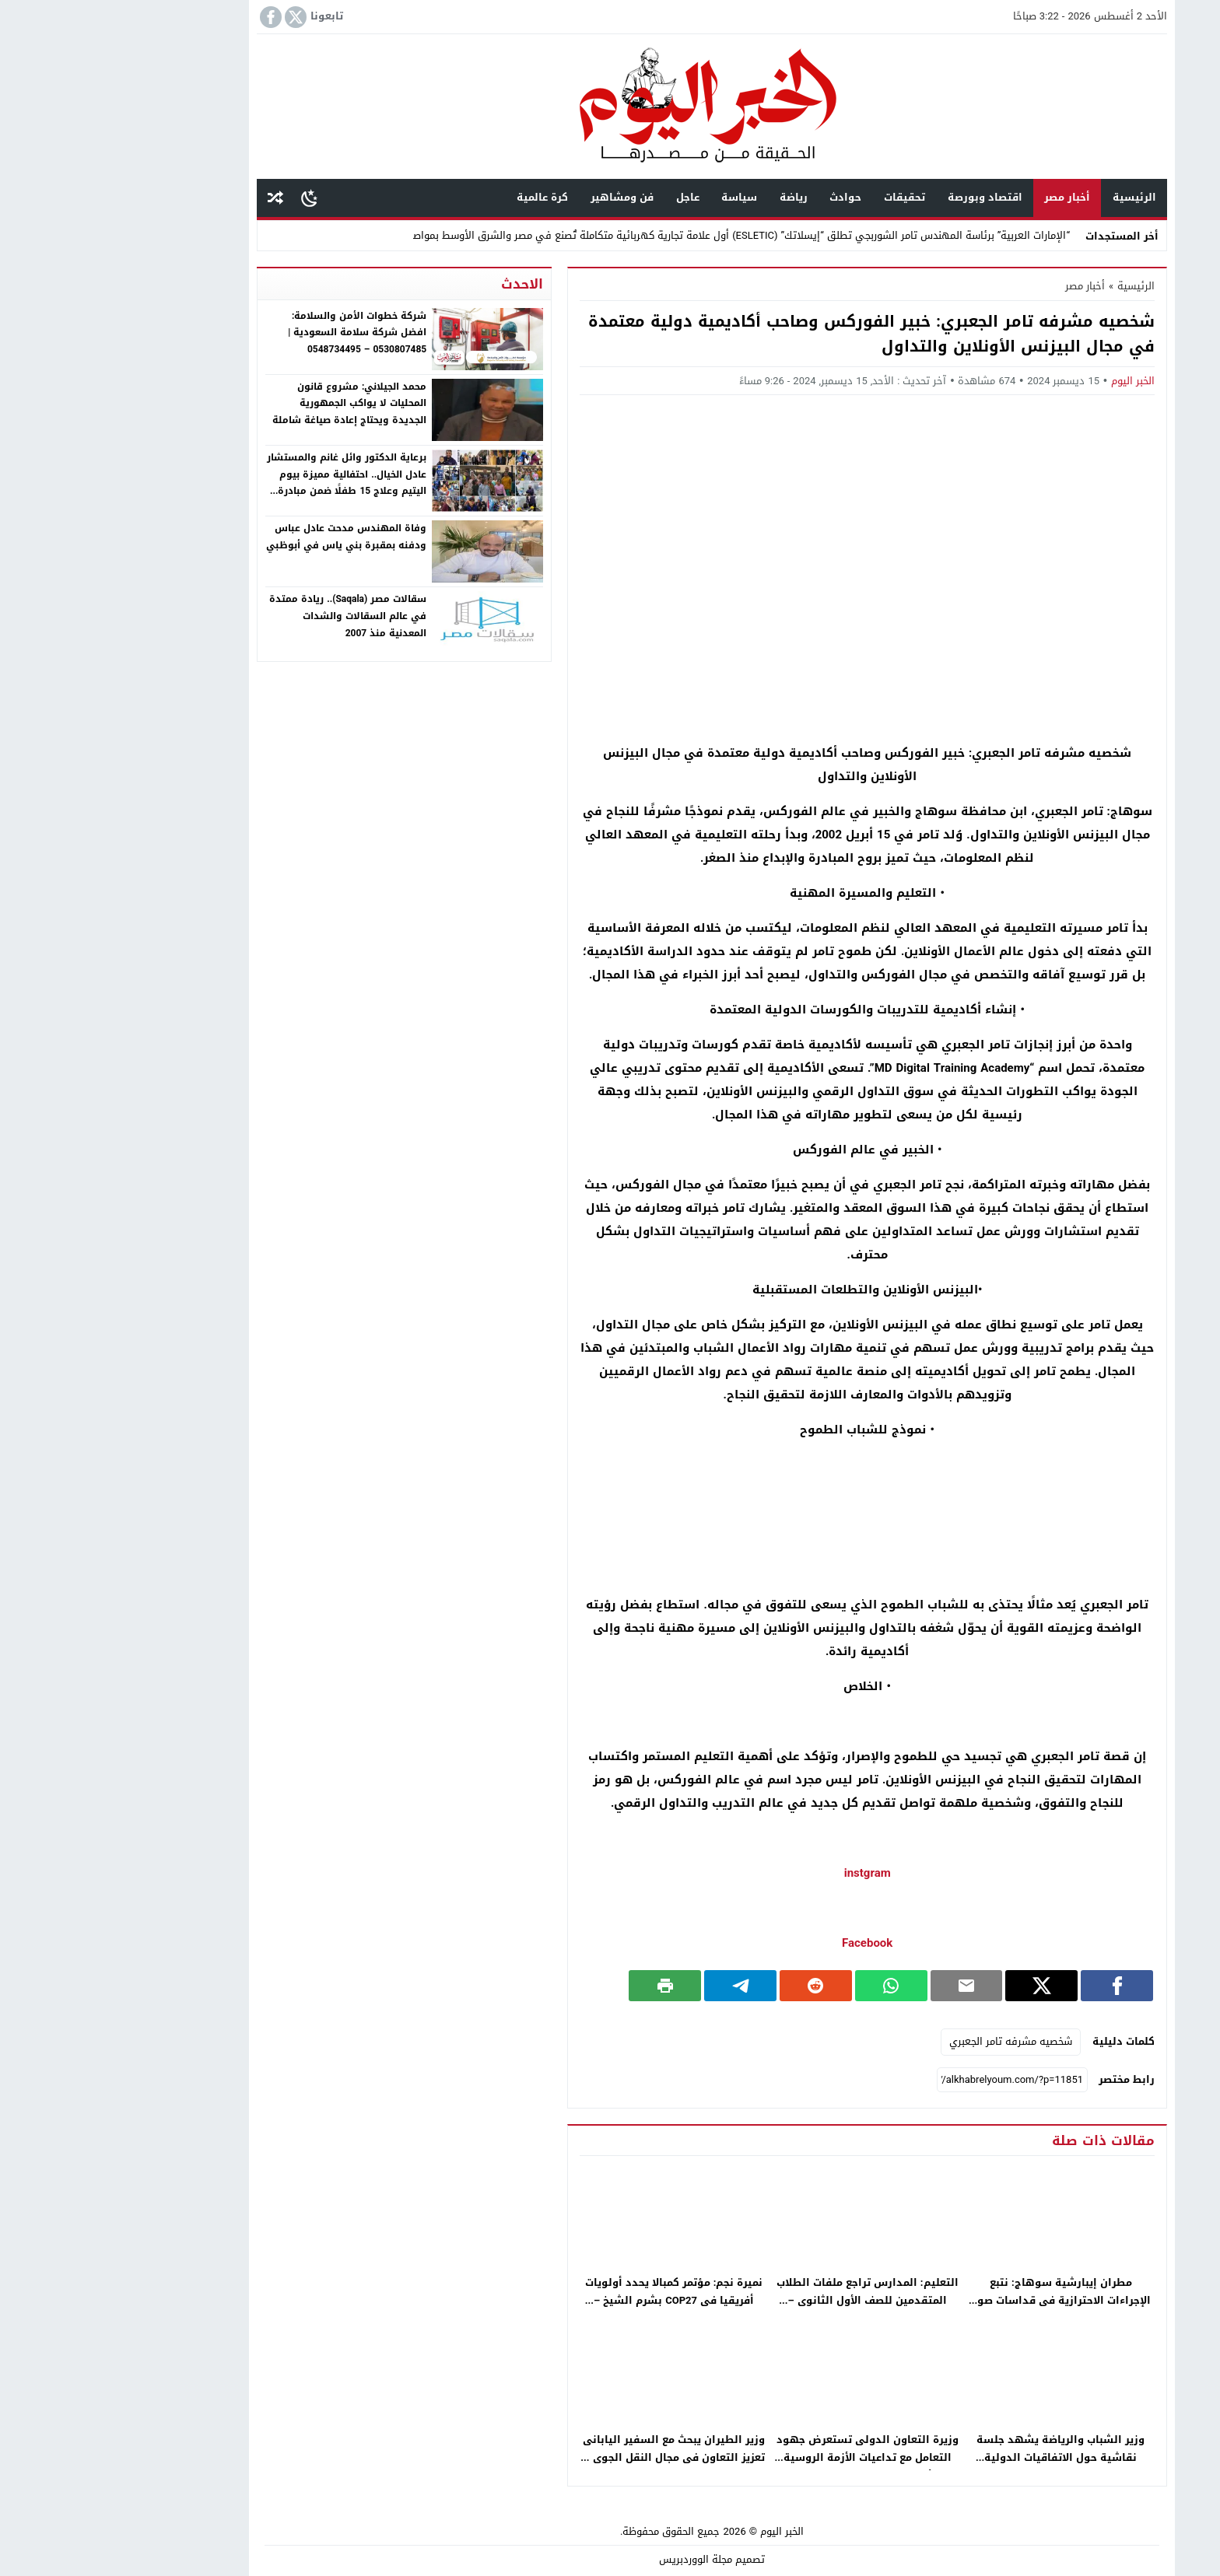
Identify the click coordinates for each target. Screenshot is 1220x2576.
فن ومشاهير (520, 197)
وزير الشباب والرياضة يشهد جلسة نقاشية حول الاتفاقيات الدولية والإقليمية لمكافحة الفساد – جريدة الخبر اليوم (958, 2466)
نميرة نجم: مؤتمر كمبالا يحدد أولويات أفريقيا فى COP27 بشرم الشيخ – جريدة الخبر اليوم (572, 2300)
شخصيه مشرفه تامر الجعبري (908, 2041)
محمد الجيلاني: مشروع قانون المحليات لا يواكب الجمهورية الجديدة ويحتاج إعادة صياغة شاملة (247, 403)
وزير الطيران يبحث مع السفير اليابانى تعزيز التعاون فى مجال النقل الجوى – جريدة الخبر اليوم (572, 2457)
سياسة (637, 197)
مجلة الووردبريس (593, 2559)
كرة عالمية (440, 197)
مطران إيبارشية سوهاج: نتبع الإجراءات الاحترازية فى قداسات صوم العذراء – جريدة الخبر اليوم (958, 2300)
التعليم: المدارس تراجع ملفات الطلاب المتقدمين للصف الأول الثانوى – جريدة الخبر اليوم (766, 2300)
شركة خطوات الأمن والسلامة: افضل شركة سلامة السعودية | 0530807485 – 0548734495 (255, 332)
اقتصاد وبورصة (883, 197)
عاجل (586, 197)
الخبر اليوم (1031, 380)
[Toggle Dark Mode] (207, 197)
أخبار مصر (965, 197)
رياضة (692, 197)
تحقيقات (802, 197)
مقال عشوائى (173, 198)
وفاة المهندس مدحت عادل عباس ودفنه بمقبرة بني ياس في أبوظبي (244, 537)
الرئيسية (1032, 197)
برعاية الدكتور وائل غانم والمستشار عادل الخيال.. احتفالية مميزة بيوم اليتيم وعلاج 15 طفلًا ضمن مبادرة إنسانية (244, 482)
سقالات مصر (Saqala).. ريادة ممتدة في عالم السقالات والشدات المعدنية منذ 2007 (245, 615)
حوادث (743, 197)
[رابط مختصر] (910, 2079)
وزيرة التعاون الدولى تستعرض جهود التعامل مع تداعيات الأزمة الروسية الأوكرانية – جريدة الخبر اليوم (766, 2457)
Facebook (765, 1943)
